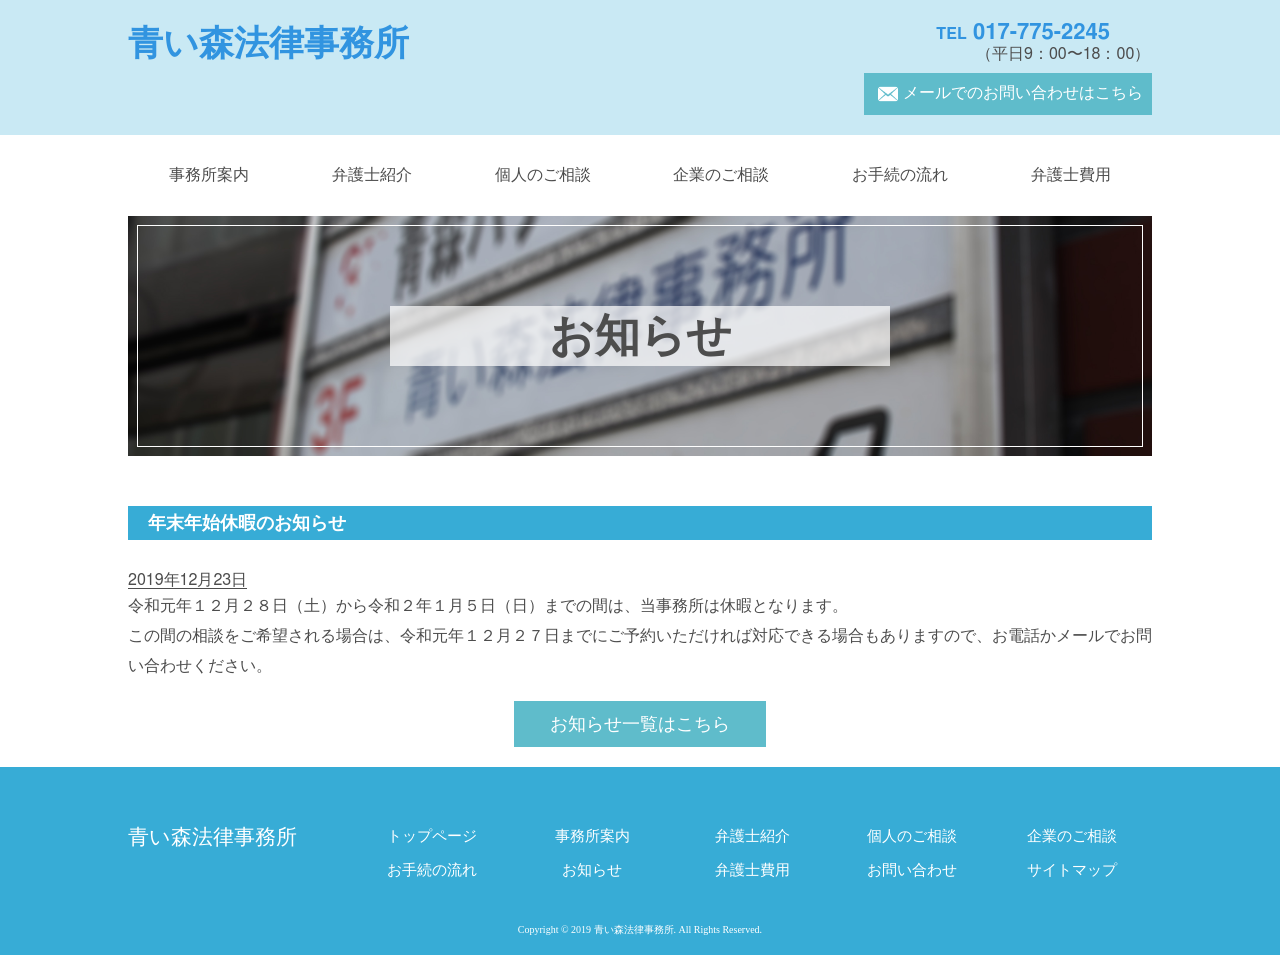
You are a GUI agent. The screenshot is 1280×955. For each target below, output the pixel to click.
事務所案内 (209, 175)
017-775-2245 (1023, 32)
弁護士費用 (1071, 175)
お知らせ (592, 870)
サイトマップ (1072, 870)
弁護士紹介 (372, 175)
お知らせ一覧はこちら (640, 725)
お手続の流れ (900, 175)
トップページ (432, 836)
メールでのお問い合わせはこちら (1008, 93)
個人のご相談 (543, 175)
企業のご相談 (721, 175)
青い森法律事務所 (268, 43)
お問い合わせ (912, 870)
